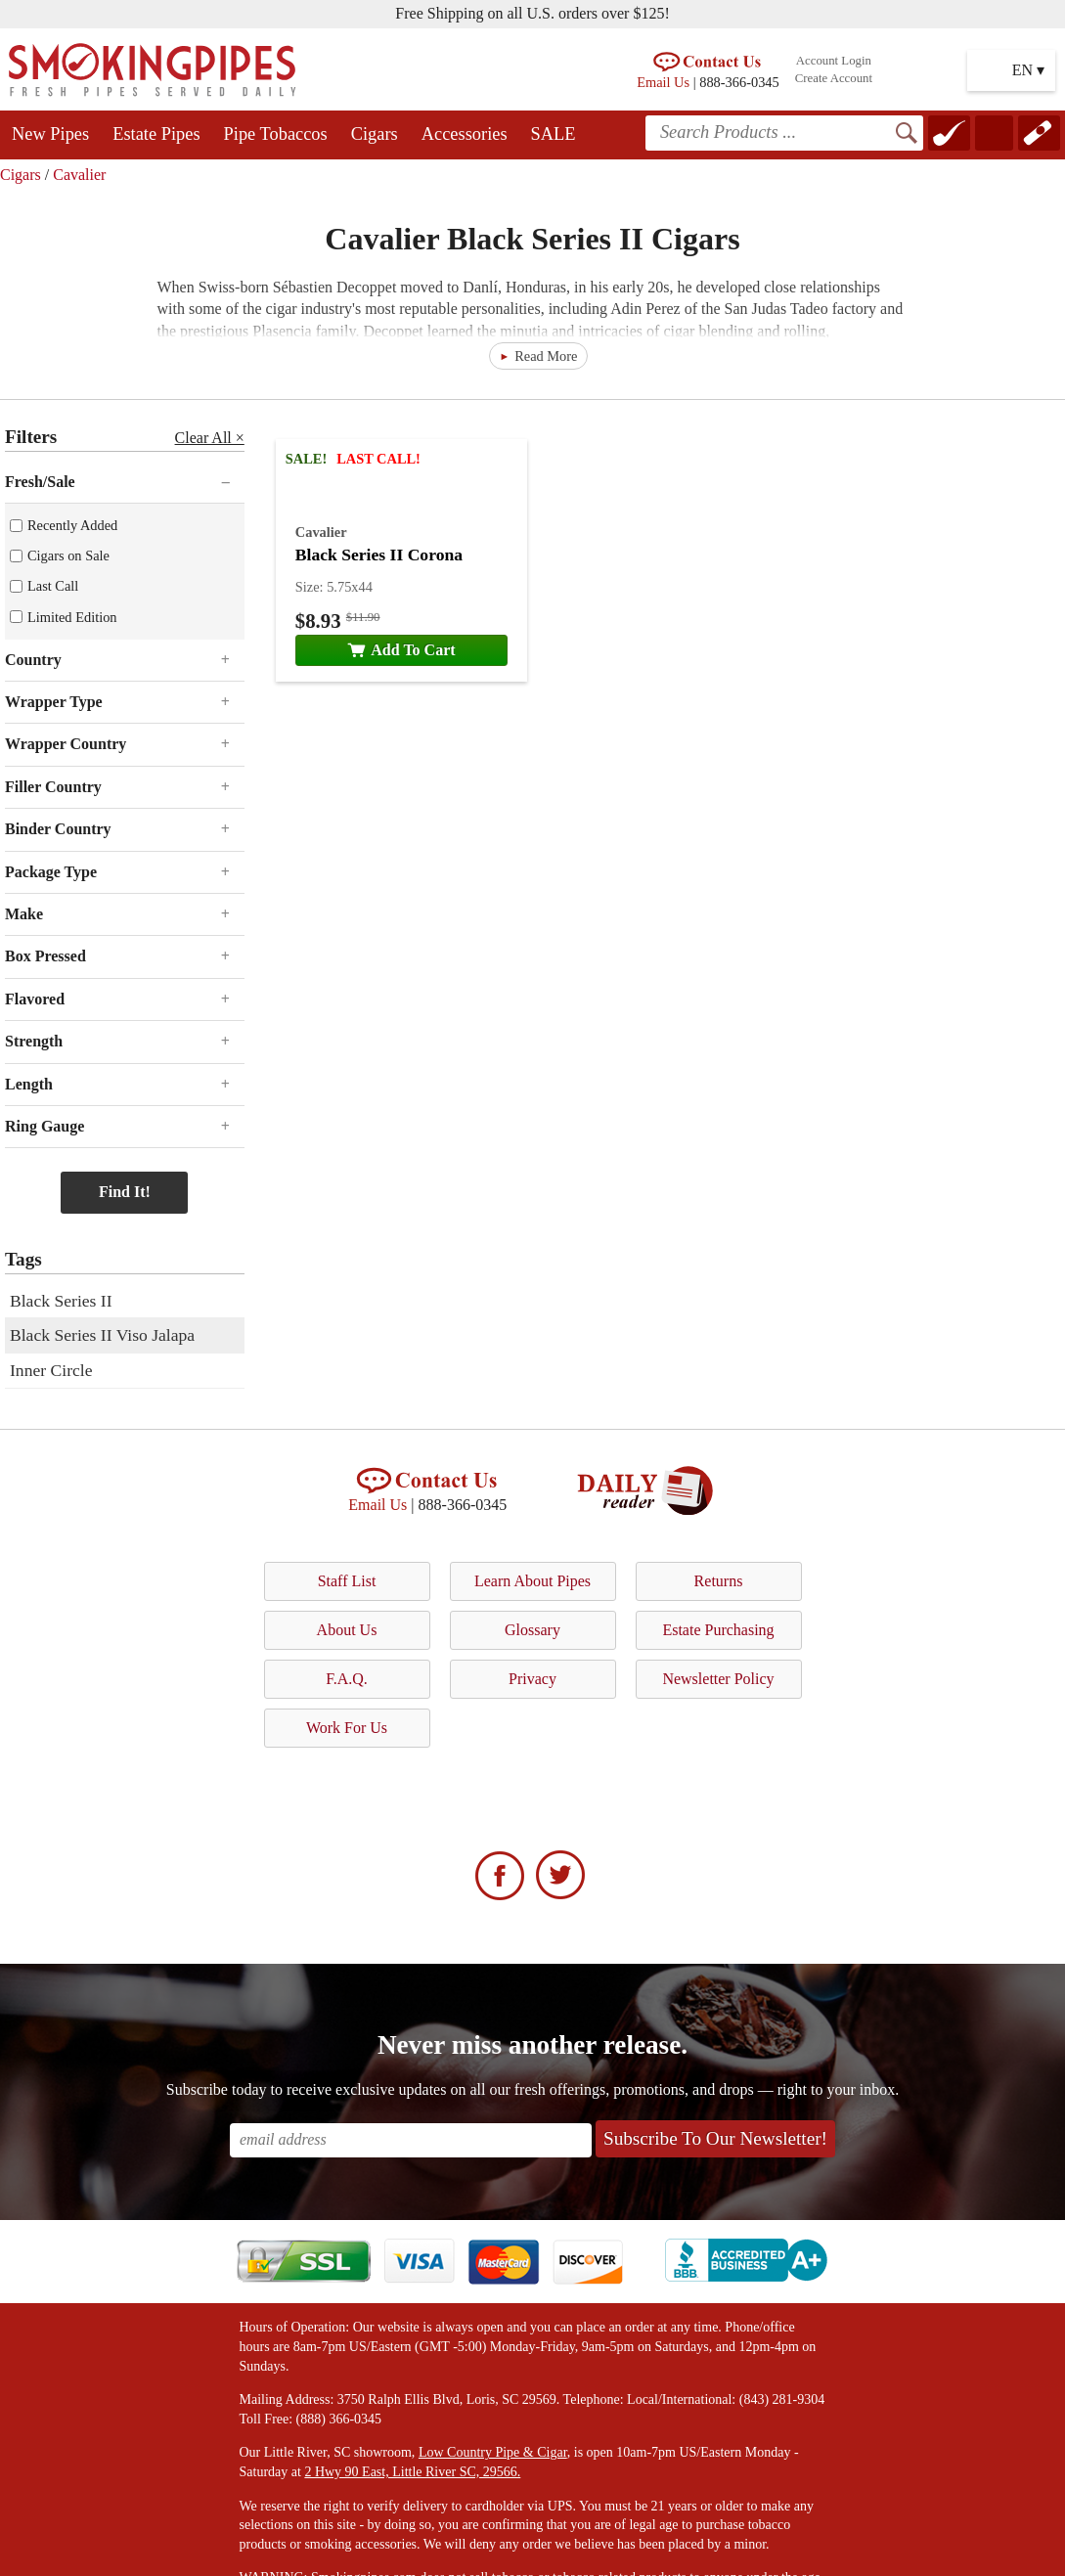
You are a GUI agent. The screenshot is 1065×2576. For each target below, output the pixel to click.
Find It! (125, 1191)
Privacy (532, 1678)
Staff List (347, 1581)
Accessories (465, 134)
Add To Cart (401, 650)
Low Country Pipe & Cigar (493, 2452)
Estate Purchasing (718, 1629)
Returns (718, 1581)
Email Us (663, 82)
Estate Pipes (156, 134)
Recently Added (72, 525)
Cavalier (79, 174)
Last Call (52, 586)
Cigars (374, 134)
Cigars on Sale (68, 555)
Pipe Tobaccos (276, 134)
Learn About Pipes (532, 1581)
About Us (347, 1629)
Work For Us (346, 1727)
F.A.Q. (347, 1678)
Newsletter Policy (718, 1678)
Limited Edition (72, 617)
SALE (553, 134)
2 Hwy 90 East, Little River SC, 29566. (412, 2472)
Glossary (532, 1629)
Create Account (833, 78)
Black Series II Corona (379, 554)
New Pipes (50, 134)
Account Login (833, 60)
